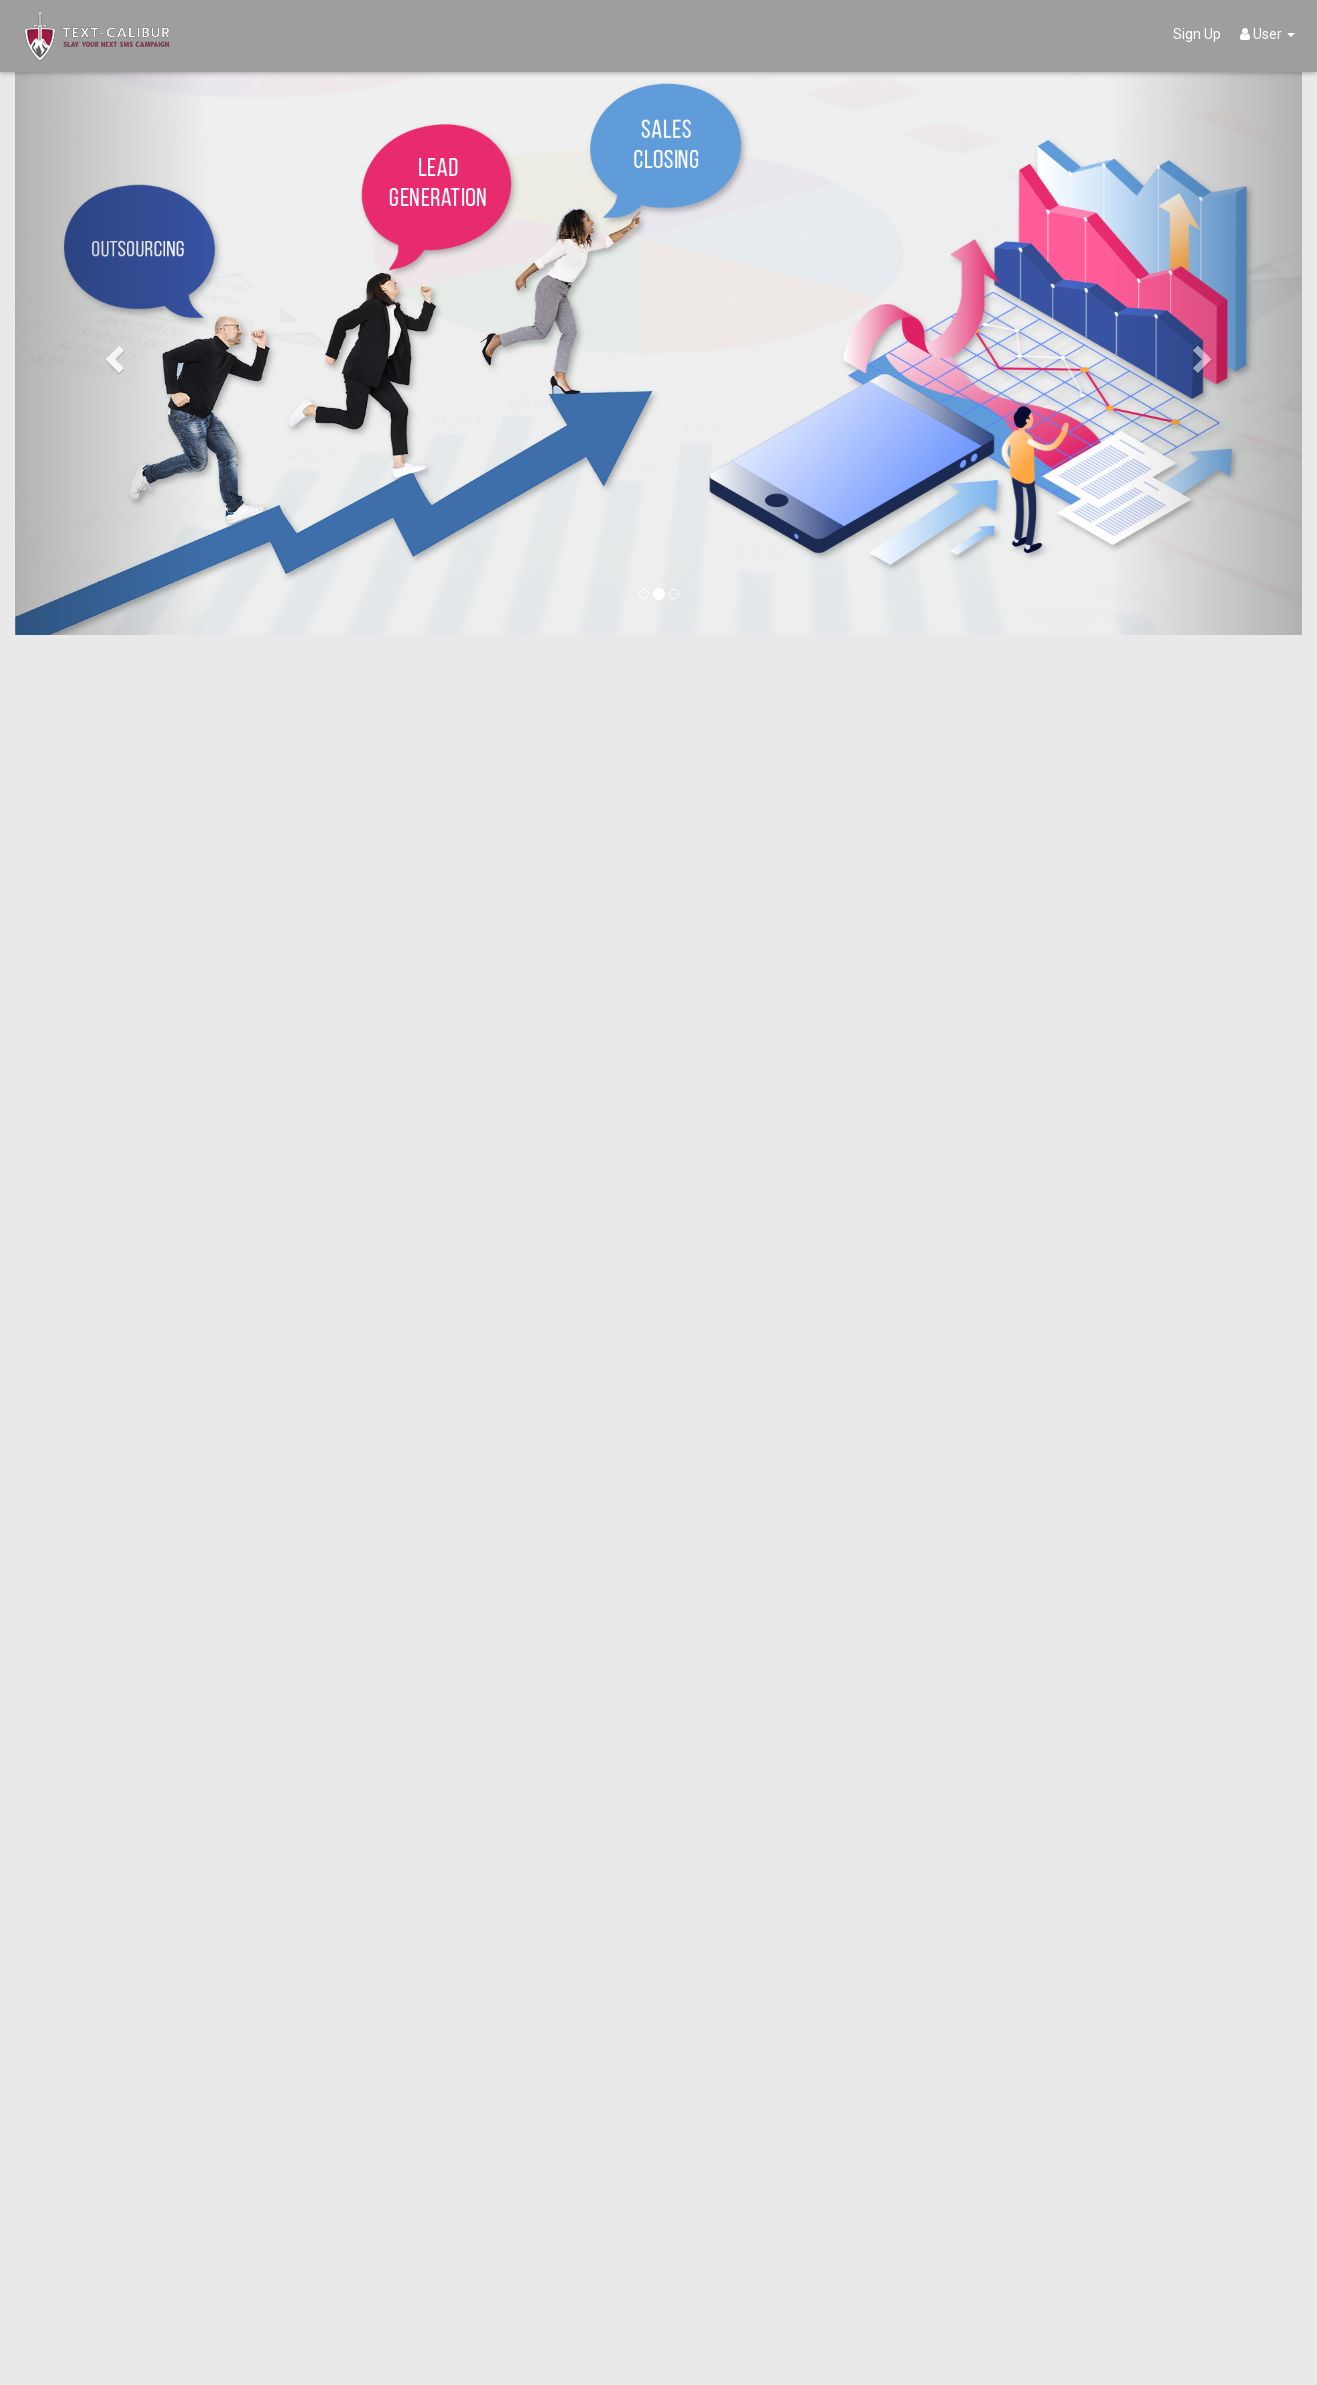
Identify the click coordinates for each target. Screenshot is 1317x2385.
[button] (111, 352)
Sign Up (1197, 34)
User (1267, 34)
